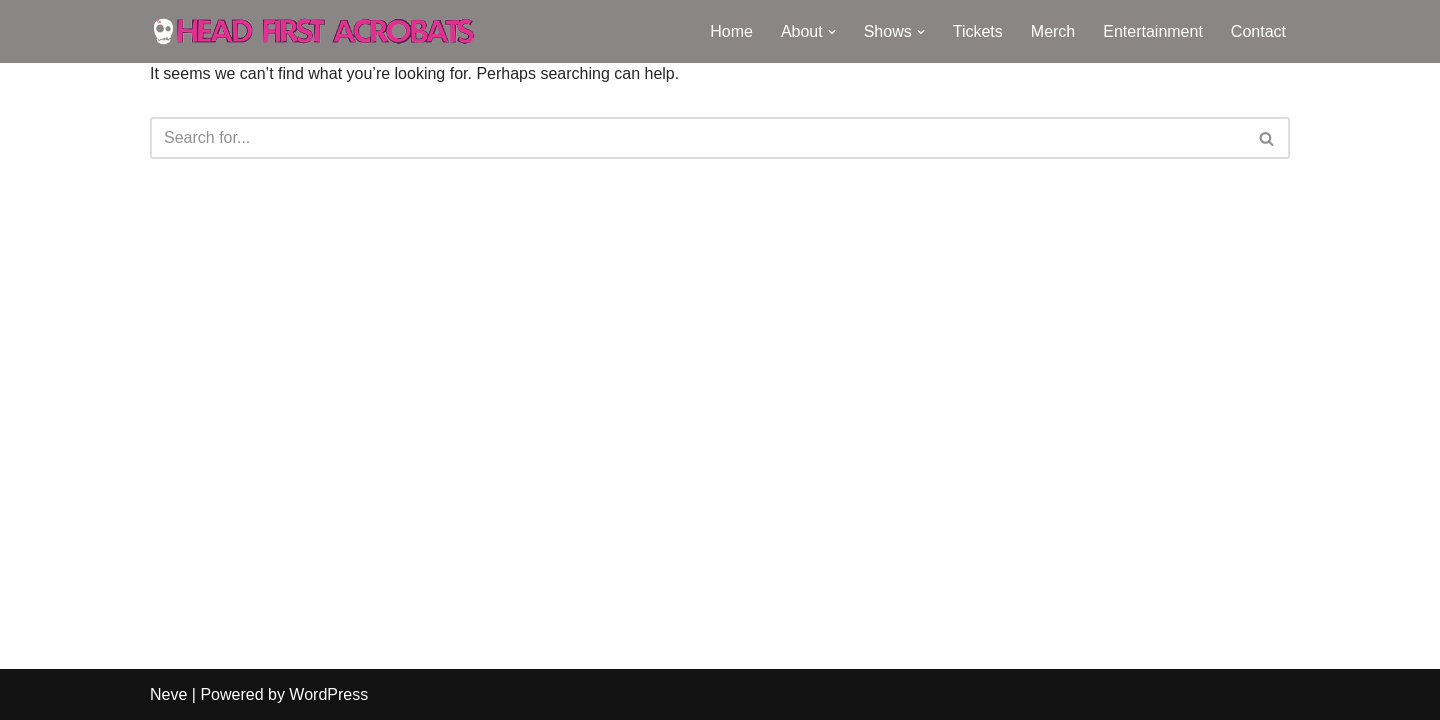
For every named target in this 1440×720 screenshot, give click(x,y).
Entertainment (1153, 31)
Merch (1053, 31)
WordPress (328, 694)
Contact (1258, 31)
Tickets (978, 31)
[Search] (697, 138)
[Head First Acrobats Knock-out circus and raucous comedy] (325, 31)
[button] (832, 32)
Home (731, 31)
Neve (168, 694)
